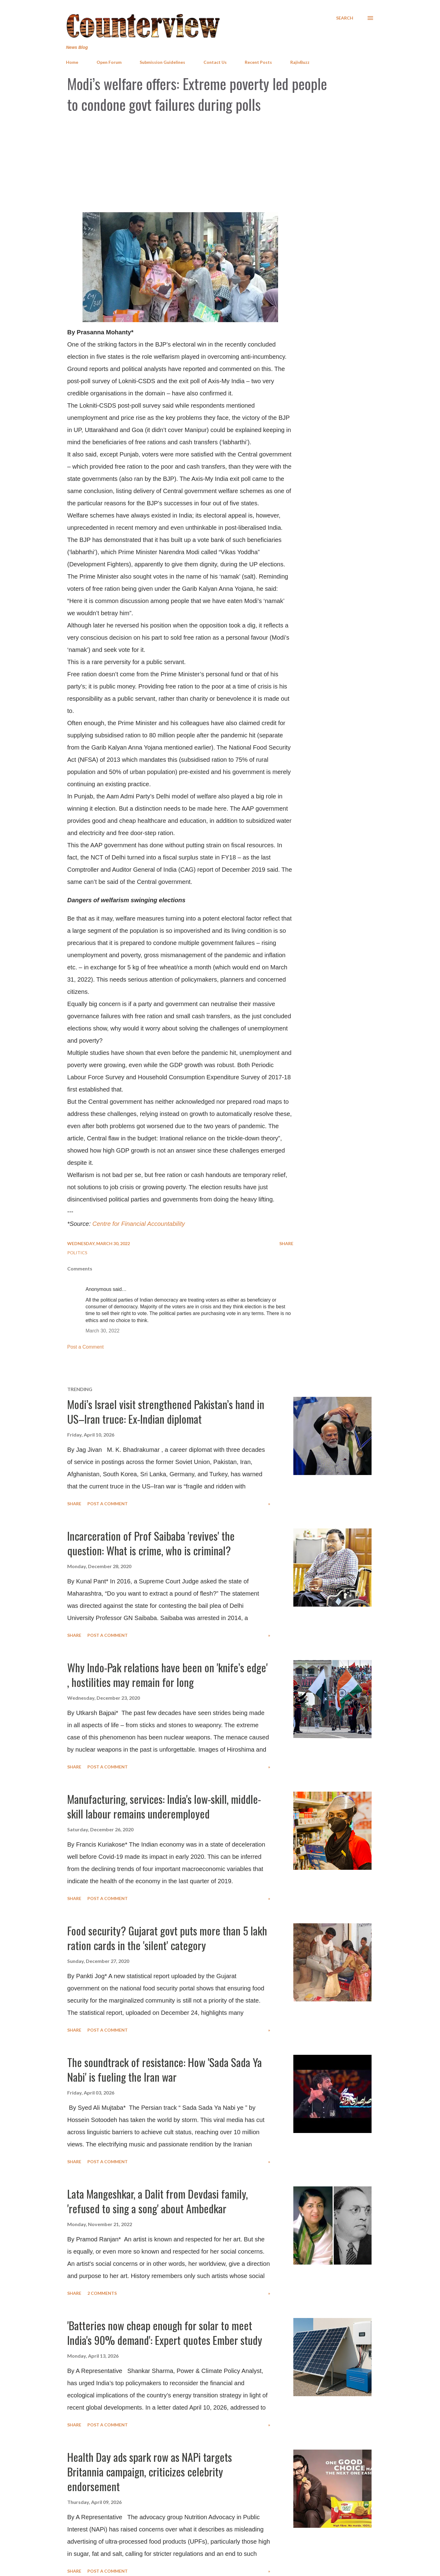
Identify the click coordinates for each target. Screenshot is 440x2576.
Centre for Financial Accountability (138, 1223)
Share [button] (286, 1243)
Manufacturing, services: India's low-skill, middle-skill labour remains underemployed (164, 1806)
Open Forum (109, 62)
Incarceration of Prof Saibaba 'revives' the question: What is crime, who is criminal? (151, 1543)
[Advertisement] (220, 163)
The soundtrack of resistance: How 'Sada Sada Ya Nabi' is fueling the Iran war (164, 2069)
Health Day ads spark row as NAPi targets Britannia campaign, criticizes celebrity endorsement (149, 2471)
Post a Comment (85, 1347)
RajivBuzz (300, 62)
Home (72, 62)
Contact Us (215, 62)
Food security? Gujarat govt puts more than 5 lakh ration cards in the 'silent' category (167, 1937)
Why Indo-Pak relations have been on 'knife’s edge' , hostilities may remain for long (167, 1674)
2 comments (102, 2293)
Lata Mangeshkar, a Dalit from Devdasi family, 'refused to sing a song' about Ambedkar (157, 2200)
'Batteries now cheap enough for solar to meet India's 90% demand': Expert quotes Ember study (164, 2332)
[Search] (344, 18)
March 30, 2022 (102, 1330)
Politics (77, 1252)
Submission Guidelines (162, 62)
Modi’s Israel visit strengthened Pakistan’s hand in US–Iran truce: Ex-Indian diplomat (165, 1411)
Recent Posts (258, 62)
